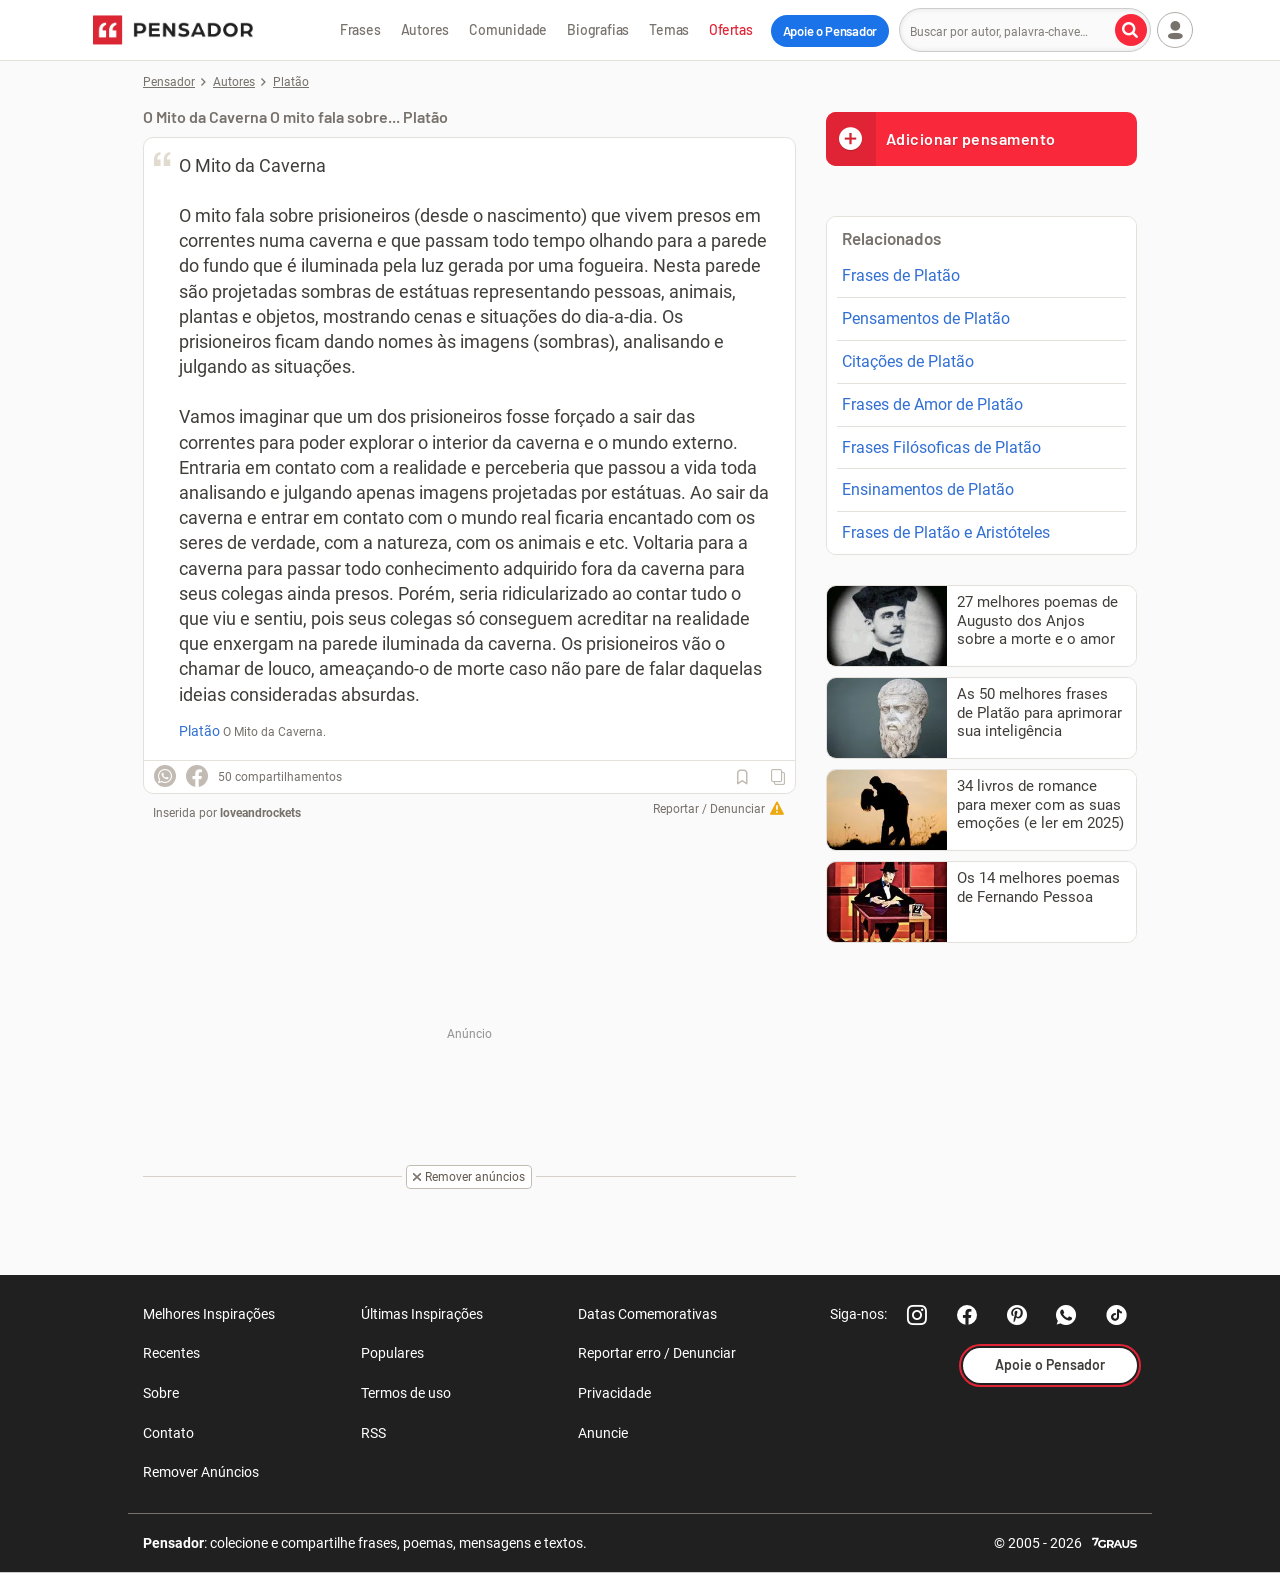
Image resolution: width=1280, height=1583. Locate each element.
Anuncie (603, 1433)
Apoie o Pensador (830, 31)
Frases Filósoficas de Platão (941, 447)
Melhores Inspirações (209, 1314)
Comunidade (508, 29)
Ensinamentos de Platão (928, 489)
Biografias (598, 29)
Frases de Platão (901, 275)
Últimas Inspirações (422, 1314)
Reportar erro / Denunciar (657, 1353)
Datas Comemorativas (647, 1314)
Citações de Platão (908, 361)
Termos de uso (406, 1393)
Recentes (171, 1353)
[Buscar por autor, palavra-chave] (1131, 30)
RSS (373, 1433)
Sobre (161, 1393)
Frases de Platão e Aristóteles (946, 532)
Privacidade (614, 1393)
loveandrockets (260, 813)
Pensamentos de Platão (926, 318)
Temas (669, 29)
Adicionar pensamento (941, 138)
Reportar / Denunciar (709, 809)
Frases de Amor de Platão (932, 404)
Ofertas (731, 29)
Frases (360, 29)
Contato (168, 1433)
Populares (392, 1353)
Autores (425, 29)
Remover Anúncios (201, 1472)
